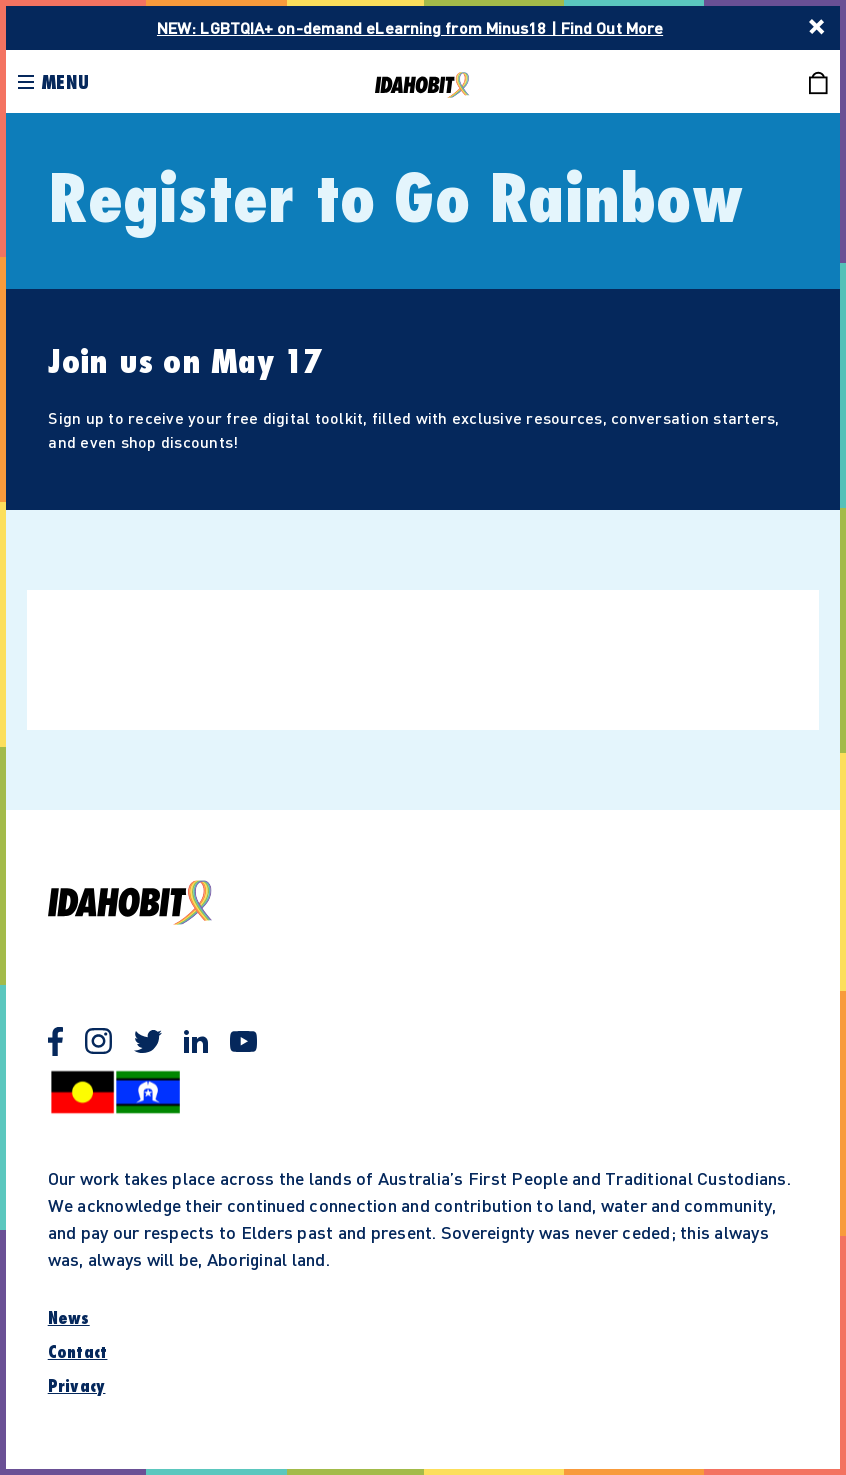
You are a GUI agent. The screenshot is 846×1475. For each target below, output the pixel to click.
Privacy (77, 1387)
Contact (78, 1353)
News (69, 1319)
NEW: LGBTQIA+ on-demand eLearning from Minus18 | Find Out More (410, 27)
